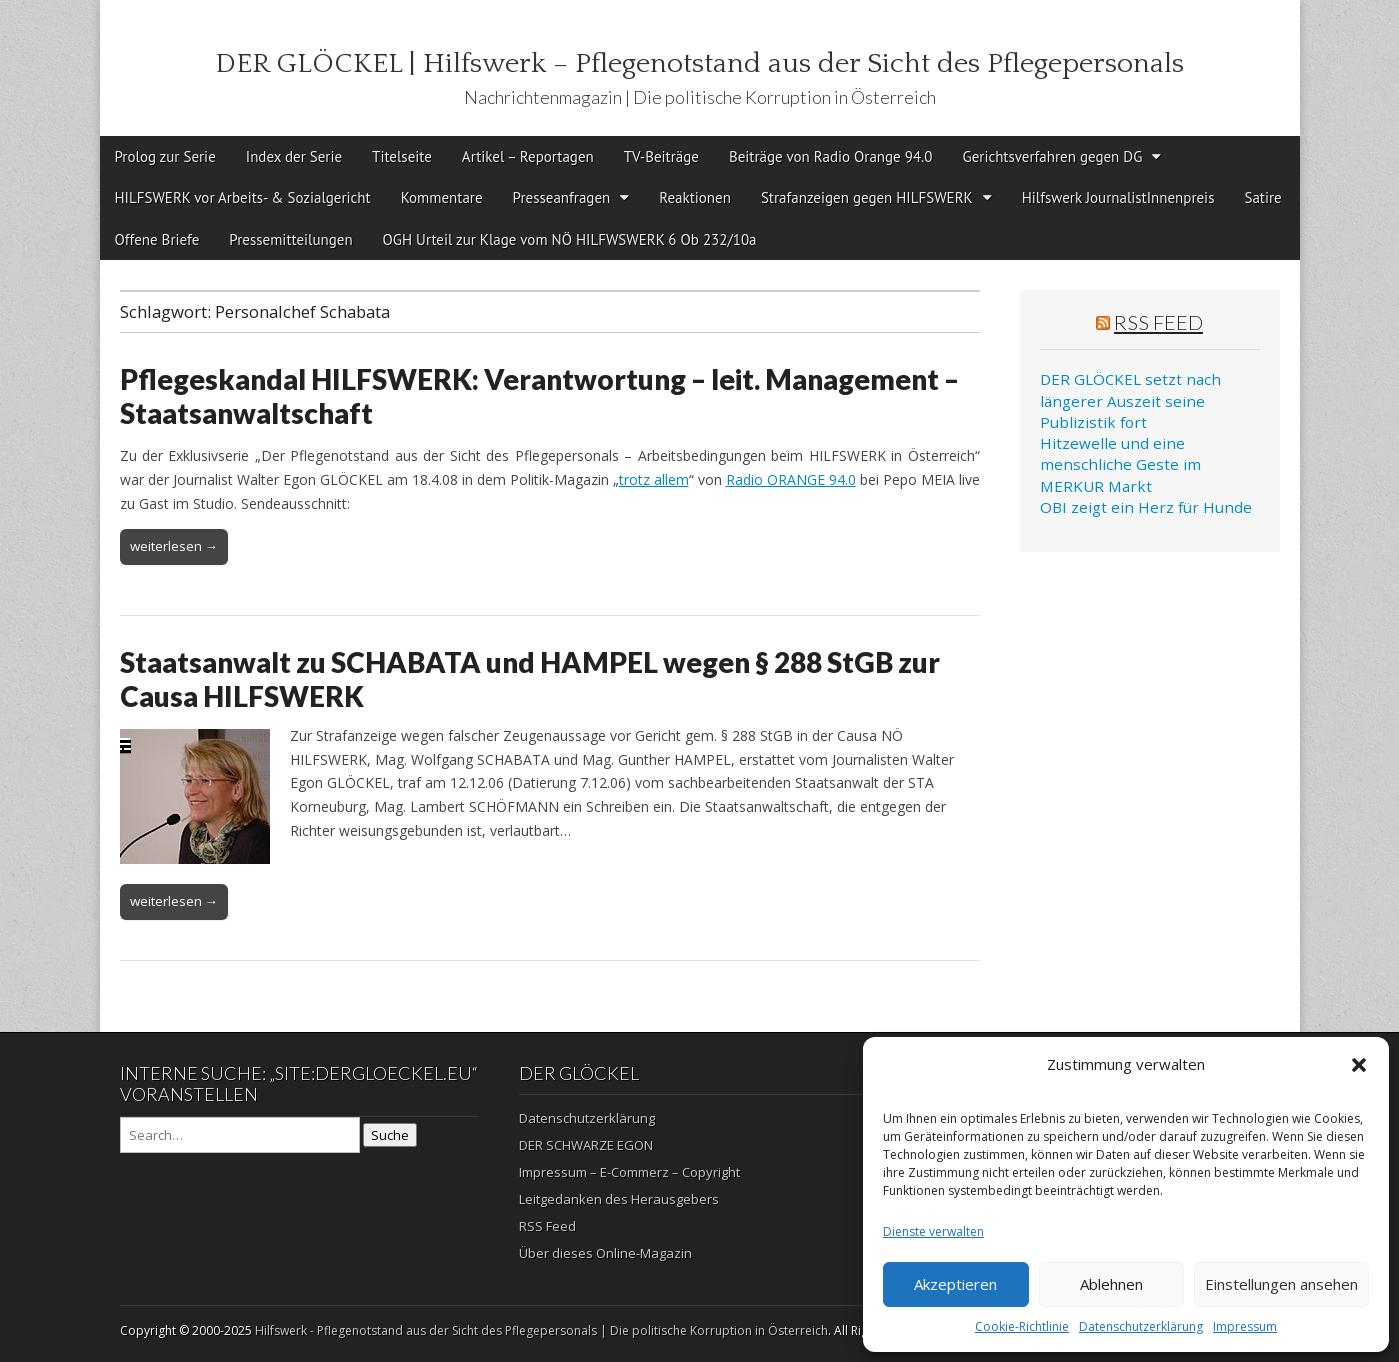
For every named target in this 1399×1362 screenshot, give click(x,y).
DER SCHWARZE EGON (586, 1145)
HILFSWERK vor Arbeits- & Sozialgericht (243, 197)
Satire (1262, 197)
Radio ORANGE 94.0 (791, 479)
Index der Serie (294, 156)
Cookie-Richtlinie (1022, 1326)
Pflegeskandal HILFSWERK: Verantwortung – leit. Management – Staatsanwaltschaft (539, 396)
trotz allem (654, 479)
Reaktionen (695, 197)
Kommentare (442, 197)
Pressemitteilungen (290, 239)
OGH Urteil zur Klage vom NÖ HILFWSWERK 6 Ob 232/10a (570, 239)
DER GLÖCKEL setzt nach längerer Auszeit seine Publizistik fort (1130, 400)
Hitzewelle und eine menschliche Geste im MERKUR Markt (1120, 464)
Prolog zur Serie (165, 156)
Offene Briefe (157, 239)
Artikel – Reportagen (528, 156)
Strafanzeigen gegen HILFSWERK (867, 197)
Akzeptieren (955, 1284)
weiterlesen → (174, 546)
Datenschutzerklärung (1141, 1326)
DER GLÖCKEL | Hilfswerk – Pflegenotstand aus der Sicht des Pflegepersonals (699, 63)
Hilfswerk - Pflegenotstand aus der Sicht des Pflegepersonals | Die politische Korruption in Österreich (541, 1330)
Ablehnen (1111, 1284)
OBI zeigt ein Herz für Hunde (1146, 507)
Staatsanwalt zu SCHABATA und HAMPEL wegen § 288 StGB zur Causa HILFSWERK (530, 679)
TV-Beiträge (661, 156)
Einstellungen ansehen (1281, 1284)
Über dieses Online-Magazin (605, 1253)
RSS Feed (1158, 322)
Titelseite (402, 156)
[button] (1359, 1065)
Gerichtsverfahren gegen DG (1052, 156)
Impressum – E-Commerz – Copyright (629, 1172)
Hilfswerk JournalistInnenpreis (1118, 197)
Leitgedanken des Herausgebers (619, 1199)
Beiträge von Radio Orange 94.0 (831, 156)
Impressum (1245, 1326)
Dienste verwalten (933, 1231)
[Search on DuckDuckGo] (240, 1135)
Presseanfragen (562, 197)
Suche (390, 1135)
